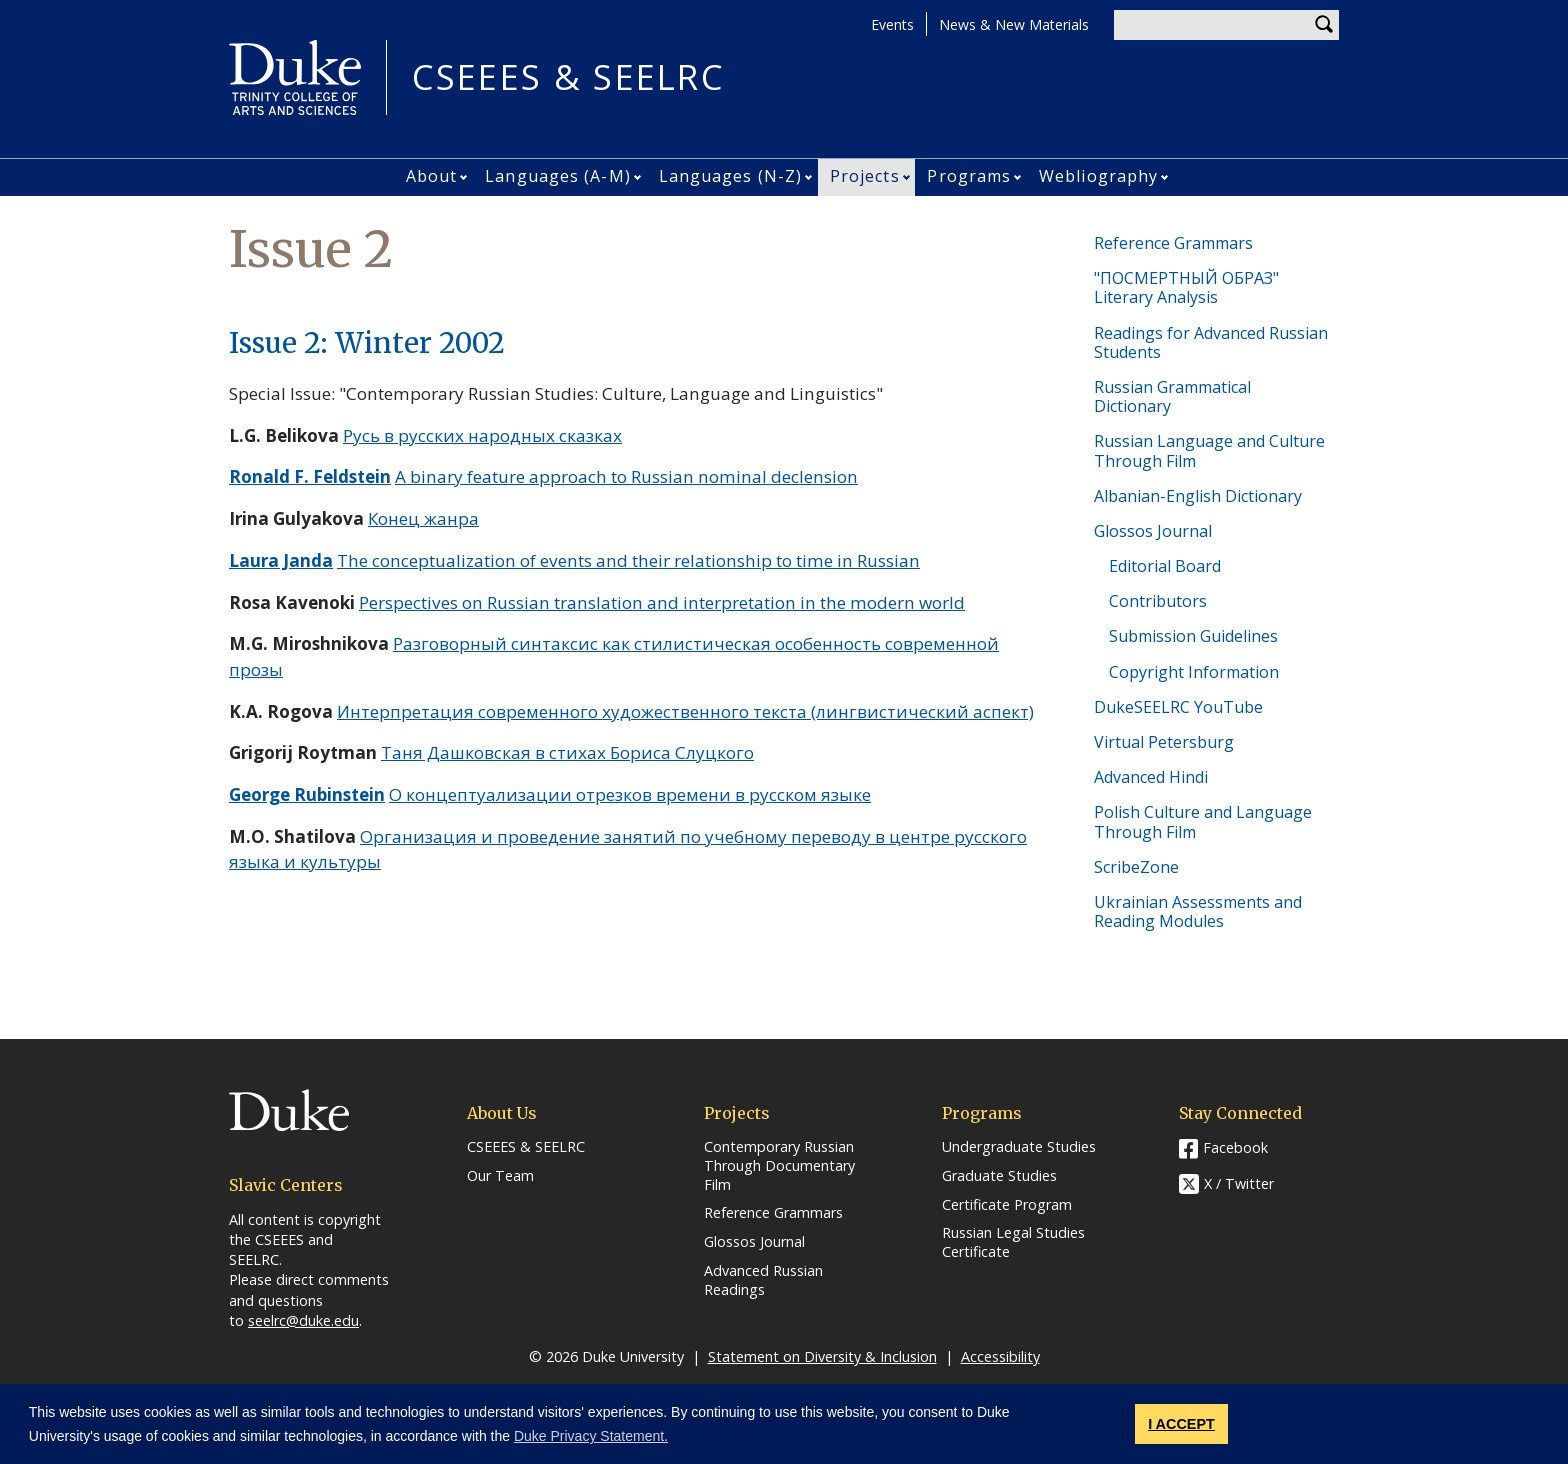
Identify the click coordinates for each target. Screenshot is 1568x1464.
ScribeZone (1136, 867)
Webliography (1098, 176)
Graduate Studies (999, 1176)
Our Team (500, 1176)
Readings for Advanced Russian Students (1211, 342)
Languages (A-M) (558, 176)
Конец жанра (423, 518)
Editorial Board (1165, 566)
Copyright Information (1194, 672)
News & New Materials (1014, 24)
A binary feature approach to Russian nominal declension (626, 476)
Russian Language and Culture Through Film (1209, 450)
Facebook (1235, 1147)
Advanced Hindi (1151, 777)
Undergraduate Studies (1019, 1147)
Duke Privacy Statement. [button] (591, 1436)
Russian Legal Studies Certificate (1013, 1242)
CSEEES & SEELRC (568, 77)
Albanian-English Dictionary (1198, 496)
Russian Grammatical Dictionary (1172, 396)
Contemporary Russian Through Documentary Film (779, 1165)
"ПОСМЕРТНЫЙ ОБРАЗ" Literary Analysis (1186, 287)
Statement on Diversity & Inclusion (822, 1356)
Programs (969, 176)
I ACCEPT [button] (1181, 1424)
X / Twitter (1239, 1184)
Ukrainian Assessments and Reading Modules (1198, 911)
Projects (865, 176)
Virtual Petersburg (1164, 742)
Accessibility (1000, 1356)
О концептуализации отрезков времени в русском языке (630, 794)
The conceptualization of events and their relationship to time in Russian (628, 560)
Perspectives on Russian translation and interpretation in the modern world (662, 602)
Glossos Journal (1153, 531)
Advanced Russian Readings (763, 1280)
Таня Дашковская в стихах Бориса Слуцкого (567, 752)
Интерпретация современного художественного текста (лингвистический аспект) (685, 711)
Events (892, 24)
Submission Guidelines (1193, 636)
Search (1324, 25)
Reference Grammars (1173, 243)
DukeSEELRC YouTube (1178, 707)
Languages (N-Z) (731, 176)
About (432, 176)
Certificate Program (1007, 1205)
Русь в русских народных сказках (482, 435)
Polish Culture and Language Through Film (1203, 821)
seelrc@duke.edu (303, 1320)
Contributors (1158, 601)
